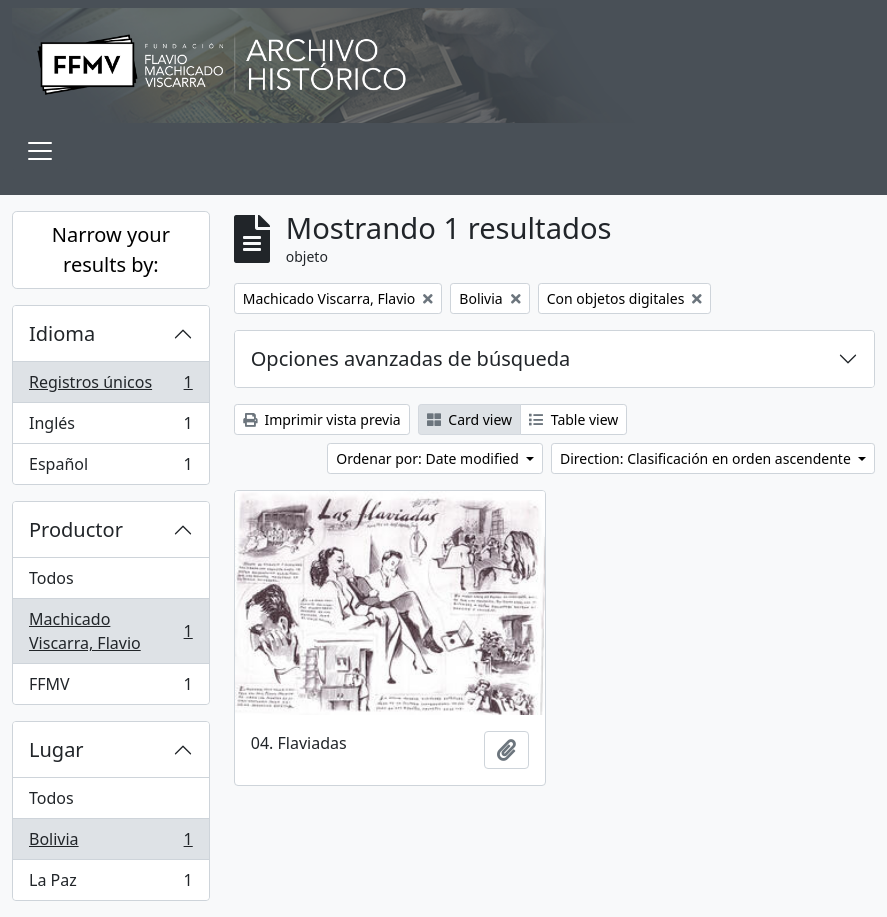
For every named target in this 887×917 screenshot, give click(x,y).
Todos (51, 578)
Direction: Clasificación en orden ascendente (707, 458)
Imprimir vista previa (322, 419)
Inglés (110, 427)
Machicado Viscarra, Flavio (110, 631)
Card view (469, 419)
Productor (76, 529)
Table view (573, 419)
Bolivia (110, 843)
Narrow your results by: (111, 249)
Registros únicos (110, 386)
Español (110, 468)
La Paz (110, 884)
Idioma (62, 333)
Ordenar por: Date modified (429, 458)
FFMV (110, 688)
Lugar (56, 749)
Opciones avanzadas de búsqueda (411, 358)
